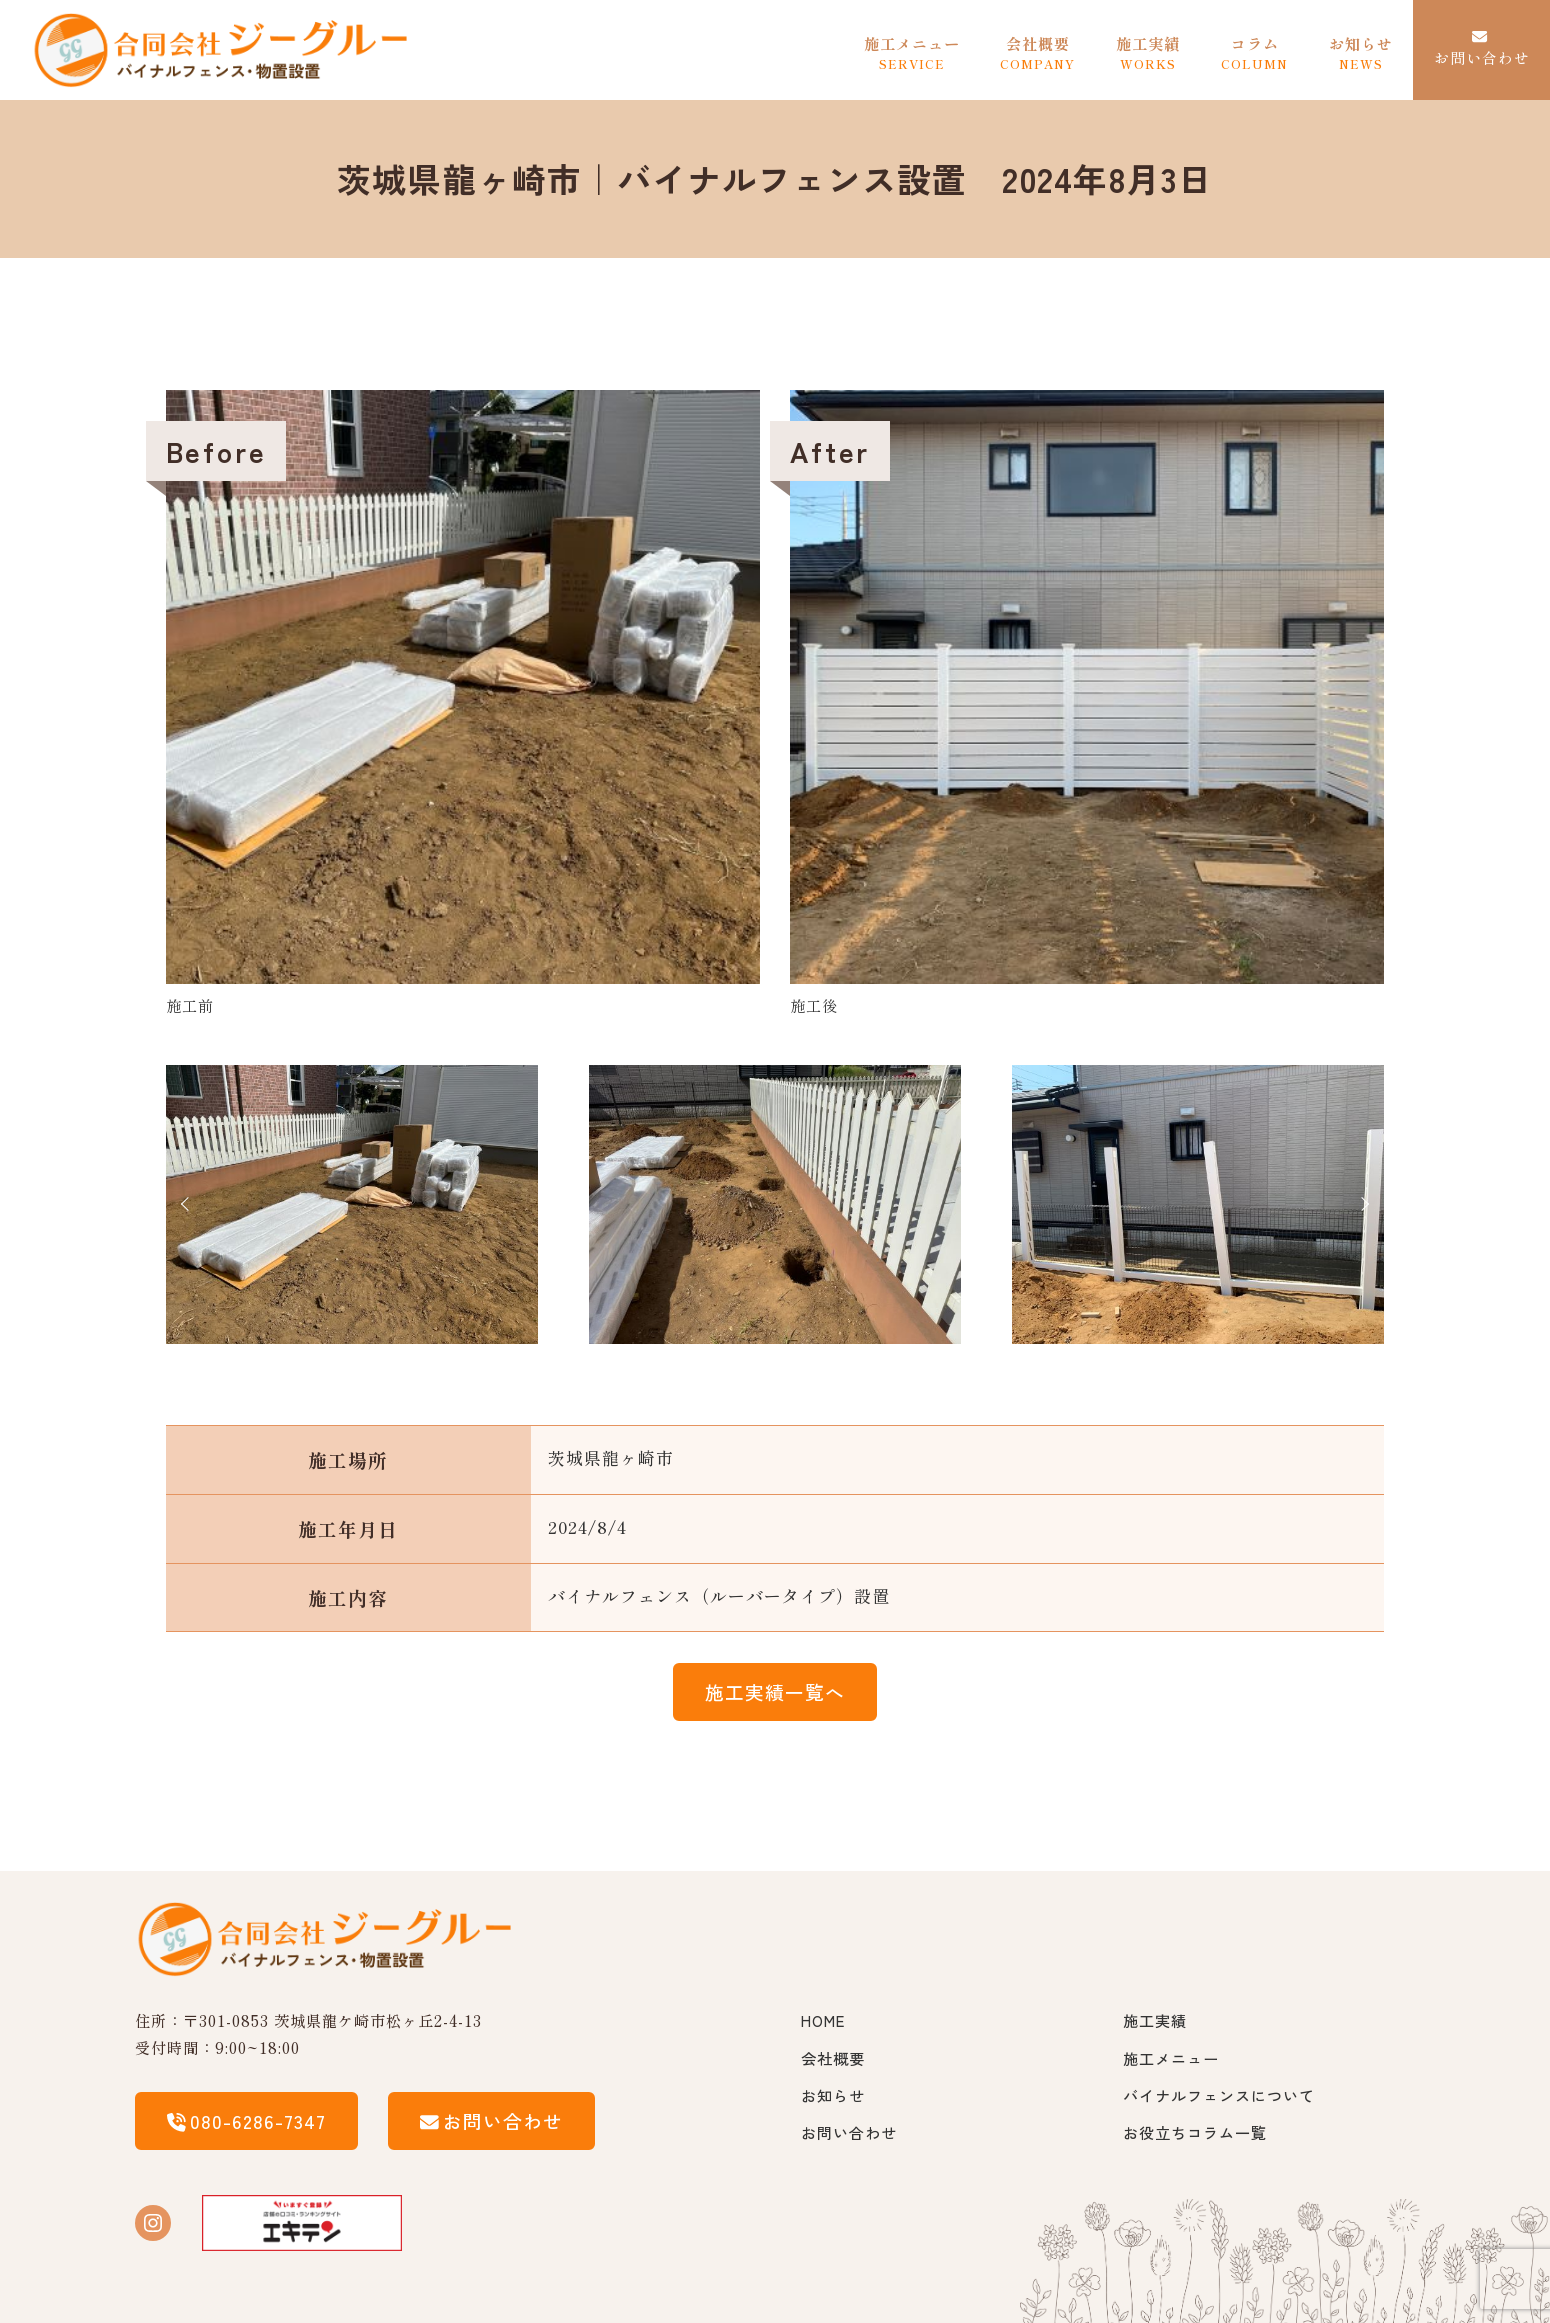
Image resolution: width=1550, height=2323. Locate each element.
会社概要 (833, 2058)
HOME (823, 2020)
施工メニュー (1171, 2058)
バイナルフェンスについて (1219, 2095)
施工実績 (1155, 2020)
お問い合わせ (849, 2132)
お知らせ (833, 2095)
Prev (188, 1204)
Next (1362, 1204)
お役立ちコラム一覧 (1195, 2132)
